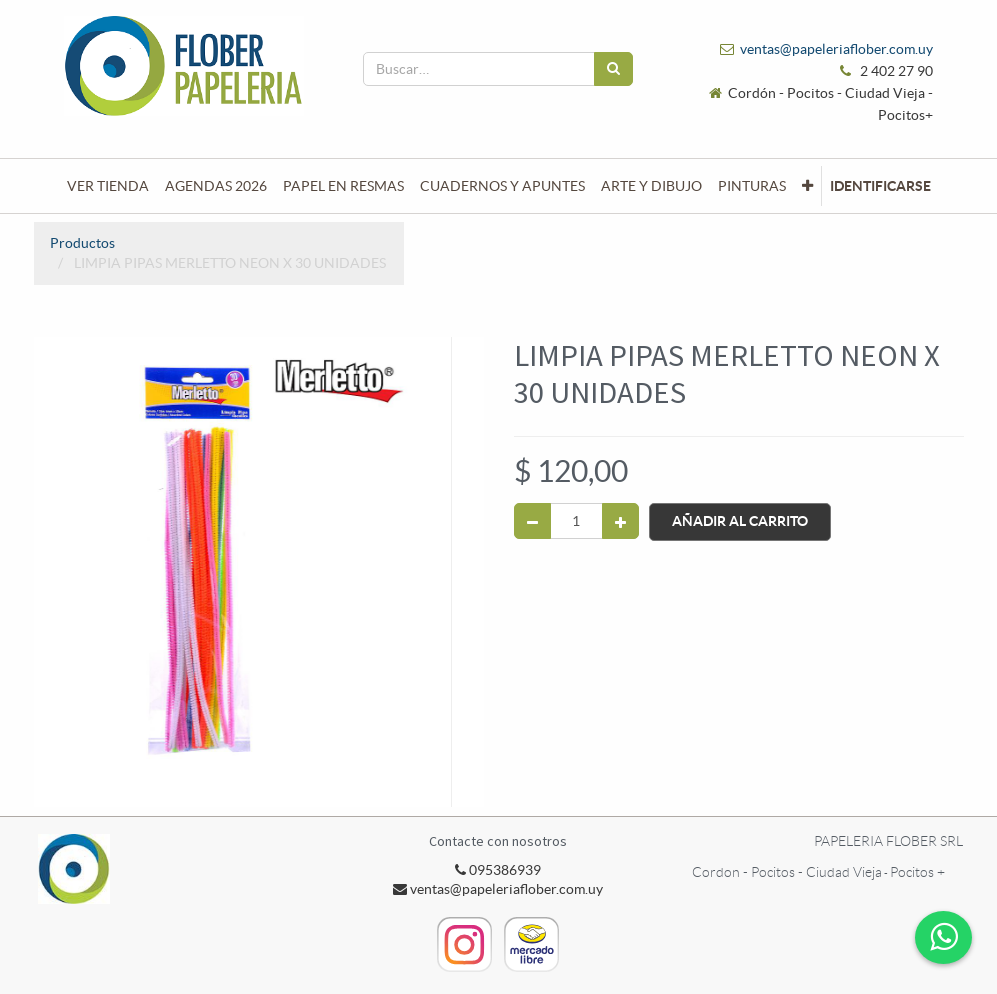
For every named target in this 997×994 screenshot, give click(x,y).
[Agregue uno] (620, 521)
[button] (807, 186)
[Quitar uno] (532, 521)
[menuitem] (108, 186)
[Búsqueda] (613, 69)
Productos (82, 243)
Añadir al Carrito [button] (740, 521)
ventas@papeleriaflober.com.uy (836, 49)
